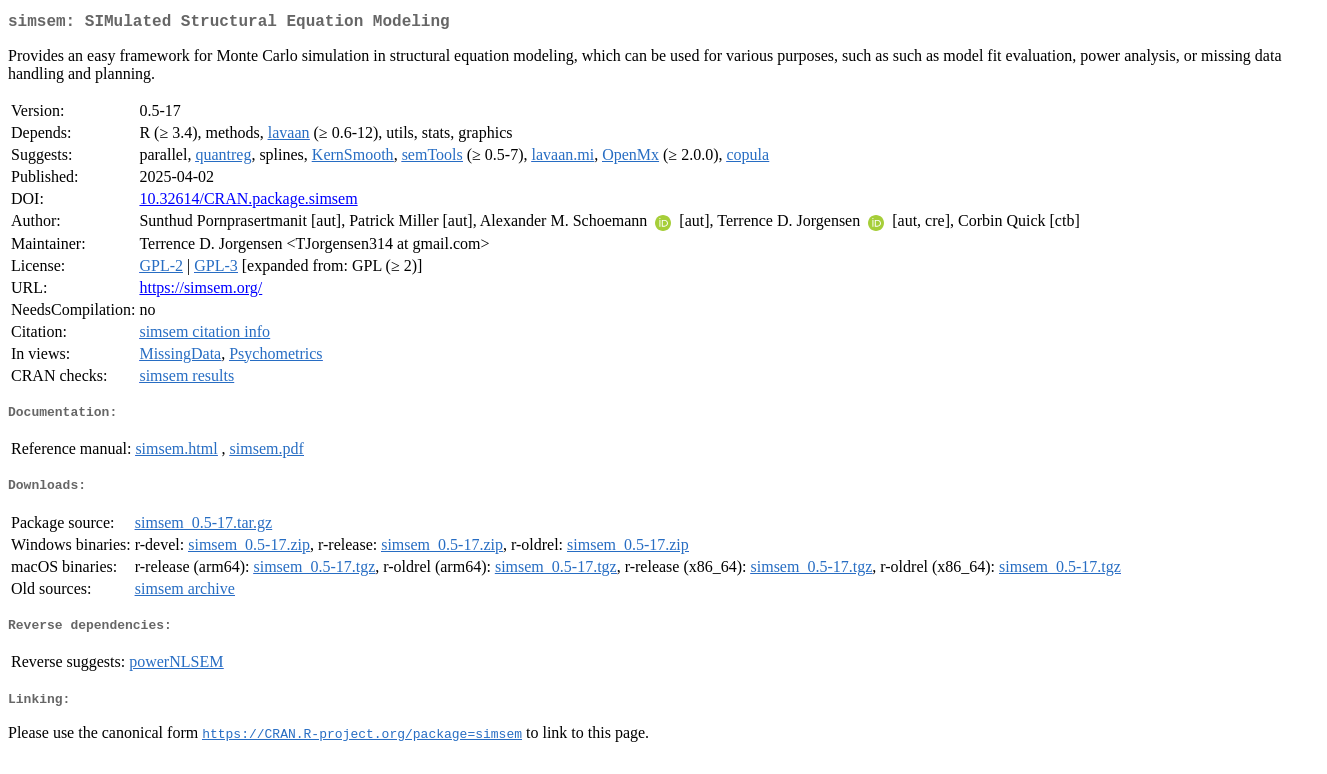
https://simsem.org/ (200, 291)
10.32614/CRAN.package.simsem (248, 202)
